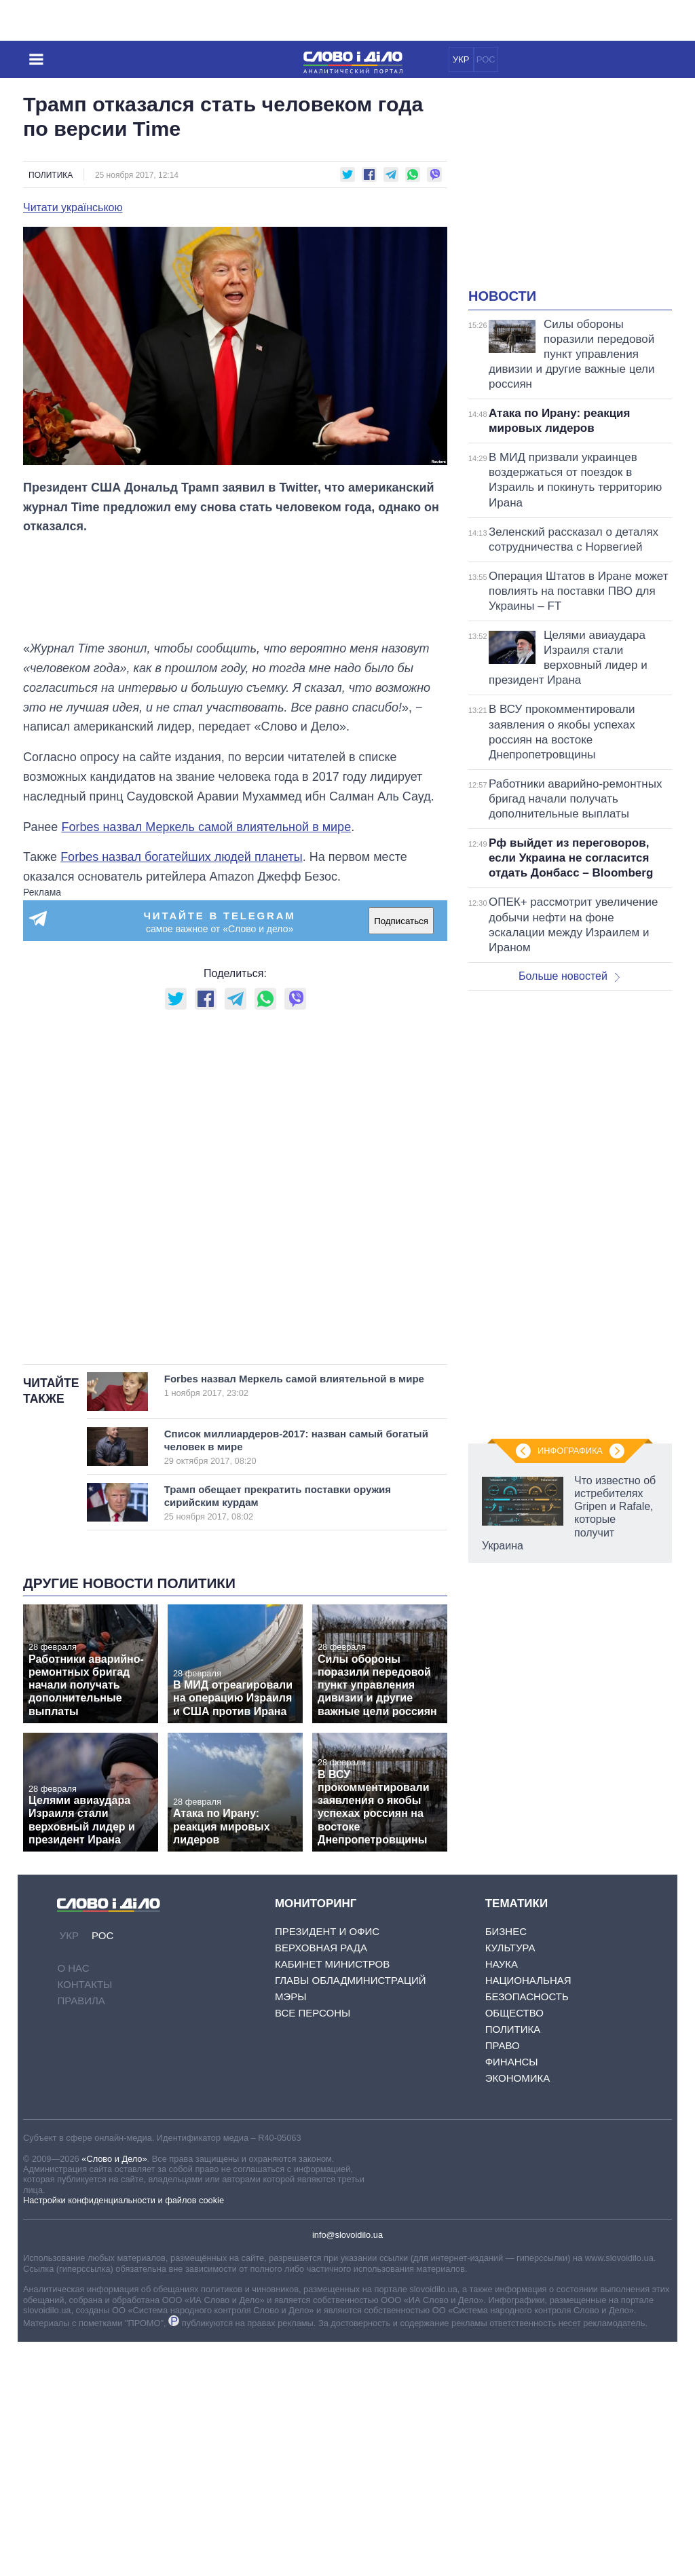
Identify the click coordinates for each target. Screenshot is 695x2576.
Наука (501, 1964)
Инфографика (570, 1451)
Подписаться (401, 921)
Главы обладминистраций (350, 1980)
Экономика (517, 2078)
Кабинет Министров (332, 1964)
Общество (514, 2013)
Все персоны (312, 2013)
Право (502, 2045)
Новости (502, 296)
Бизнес (506, 1931)
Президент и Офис (327, 1931)
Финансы (511, 2061)
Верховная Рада (321, 1947)
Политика (51, 175)
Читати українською (73, 207)
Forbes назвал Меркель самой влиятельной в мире (206, 827)
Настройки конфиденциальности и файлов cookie (123, 2200)
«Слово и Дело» (114, 2159)
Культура (510, 1947)
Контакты (84, 1984)
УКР (461, 59)
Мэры (291, 1996)
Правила (81, 2000)
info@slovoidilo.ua (347, 2235)
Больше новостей (569, 976)
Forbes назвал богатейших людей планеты (181, 857)
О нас (73, 1968)
